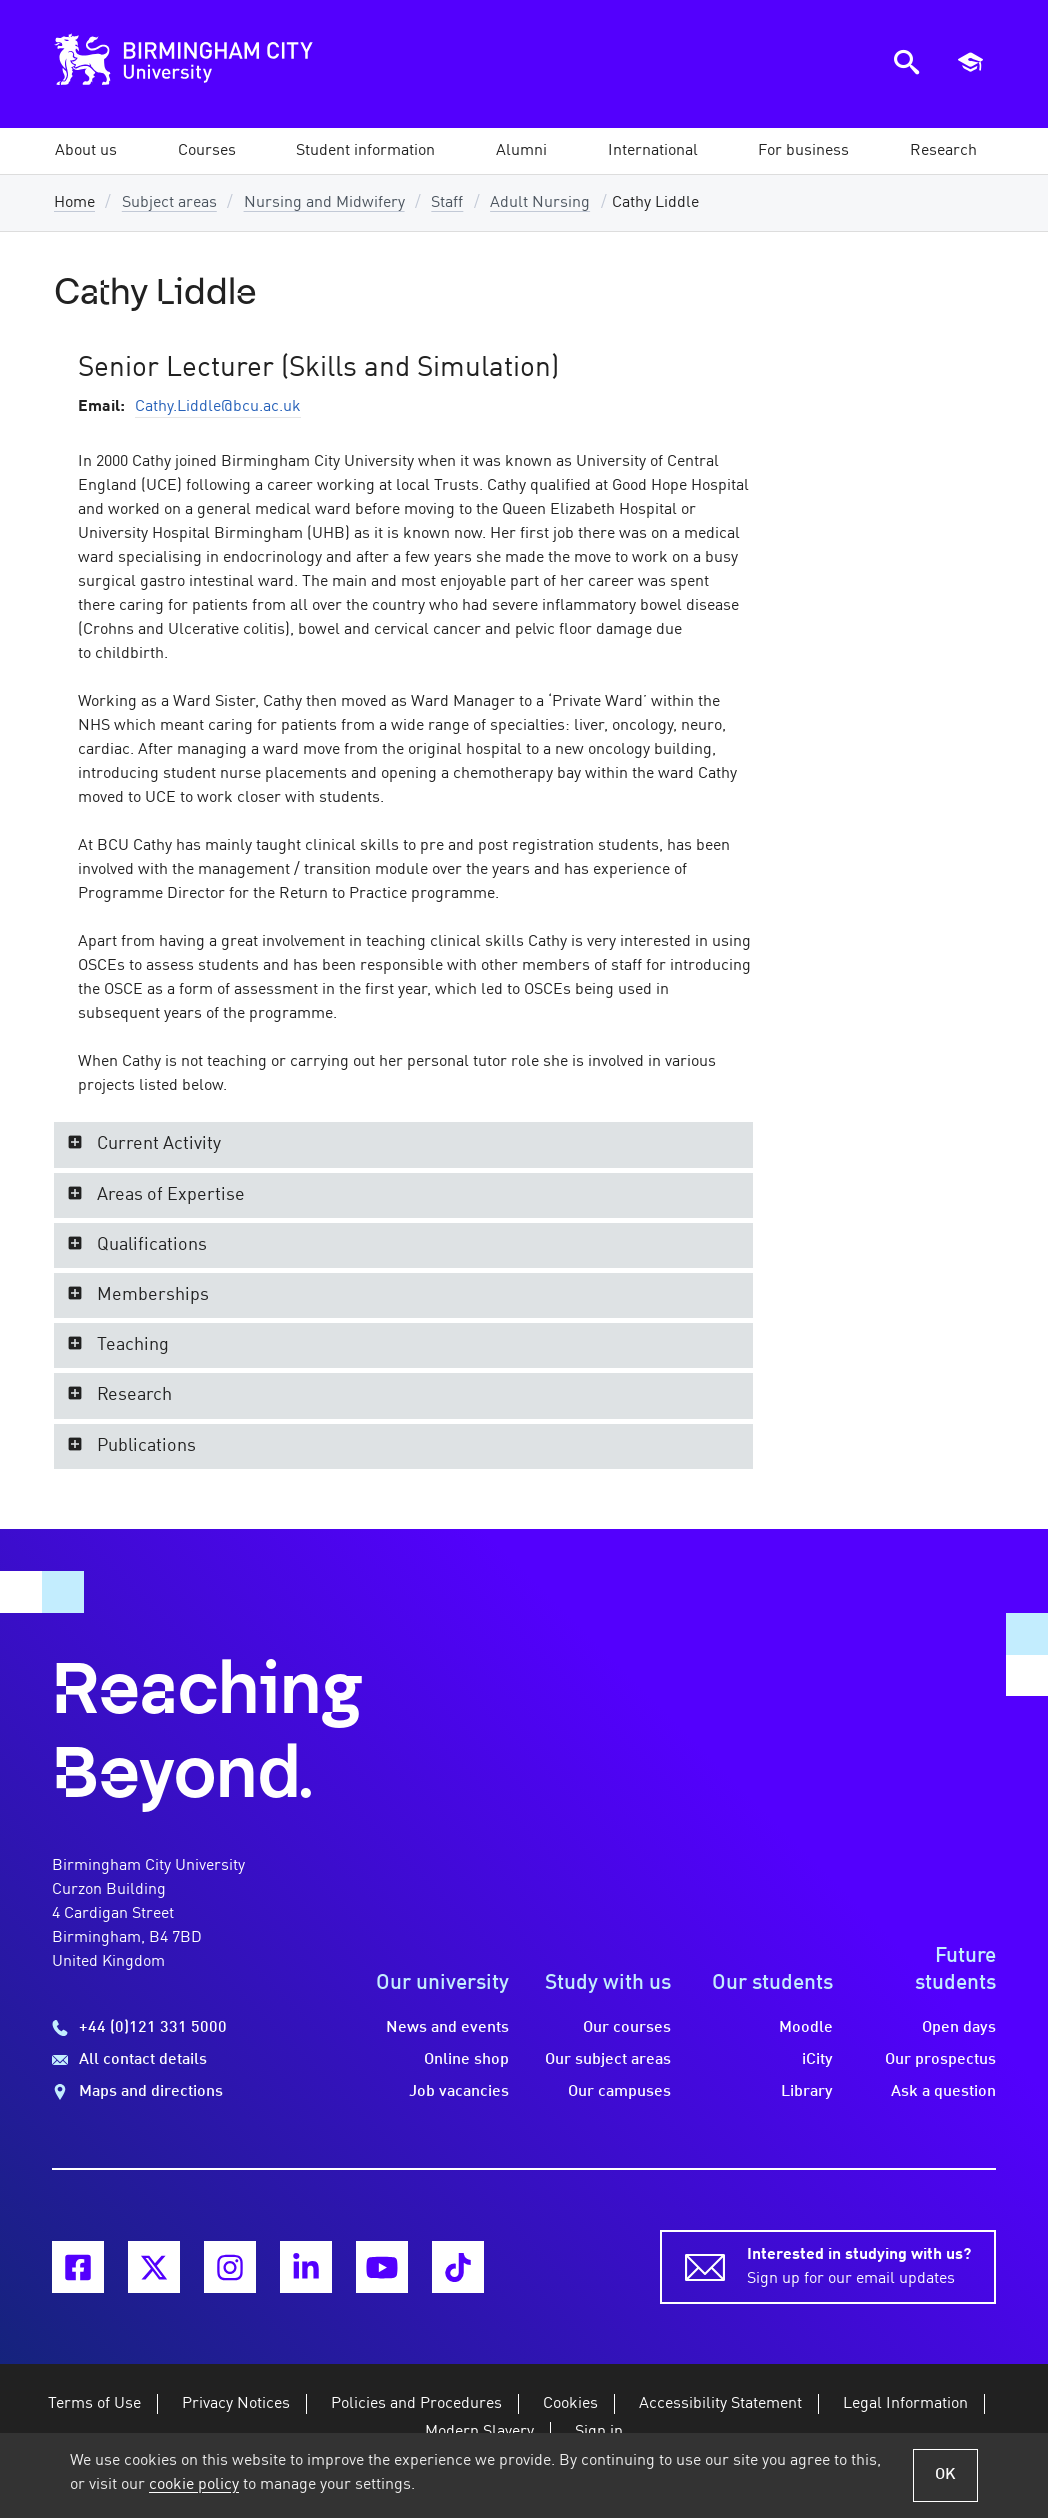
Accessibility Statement (720, 2404)
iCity (817, 2060)
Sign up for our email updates (859, 2265)
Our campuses (619, 2092)
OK (945, 2475)
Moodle (806, 2028)
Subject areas (169, 203)
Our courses (627, 2028)
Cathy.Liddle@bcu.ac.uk (218, 407)
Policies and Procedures (416, 2404)
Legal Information (905, 2404)
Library (807, 2092)
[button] (86, 151)
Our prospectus (940, 2060)
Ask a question (943, 2092)
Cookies (570, 2404)
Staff (447, 203)
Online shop (466, 2060)
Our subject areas (608, 2060)
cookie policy (194, 2485)
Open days (959, 2028)
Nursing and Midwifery (324, 203)
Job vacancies (459, 2092)
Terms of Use (94, 2404)
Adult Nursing (540, 203)
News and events (447, 2028)
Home (74, 203)
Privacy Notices (236, 2404)
